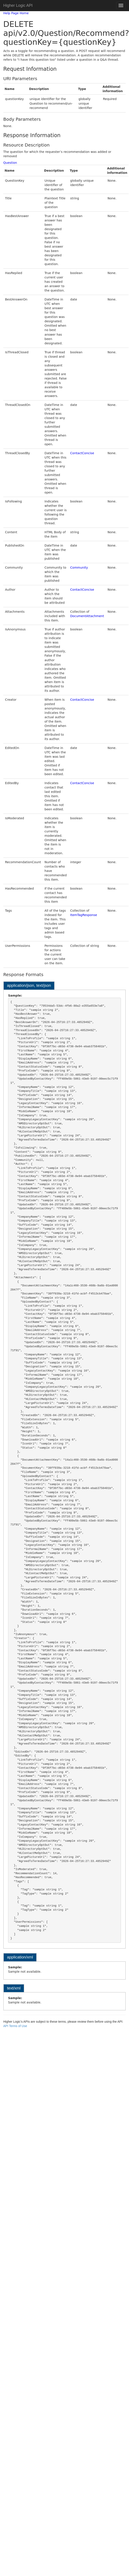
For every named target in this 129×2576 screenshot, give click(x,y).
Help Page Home (16, 13)
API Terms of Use (15, 2026)
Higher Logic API (18, 5)
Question (10, 162)
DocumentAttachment (87, 616)
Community (79, 567)
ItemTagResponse (83, 915)
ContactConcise (82, 453)
